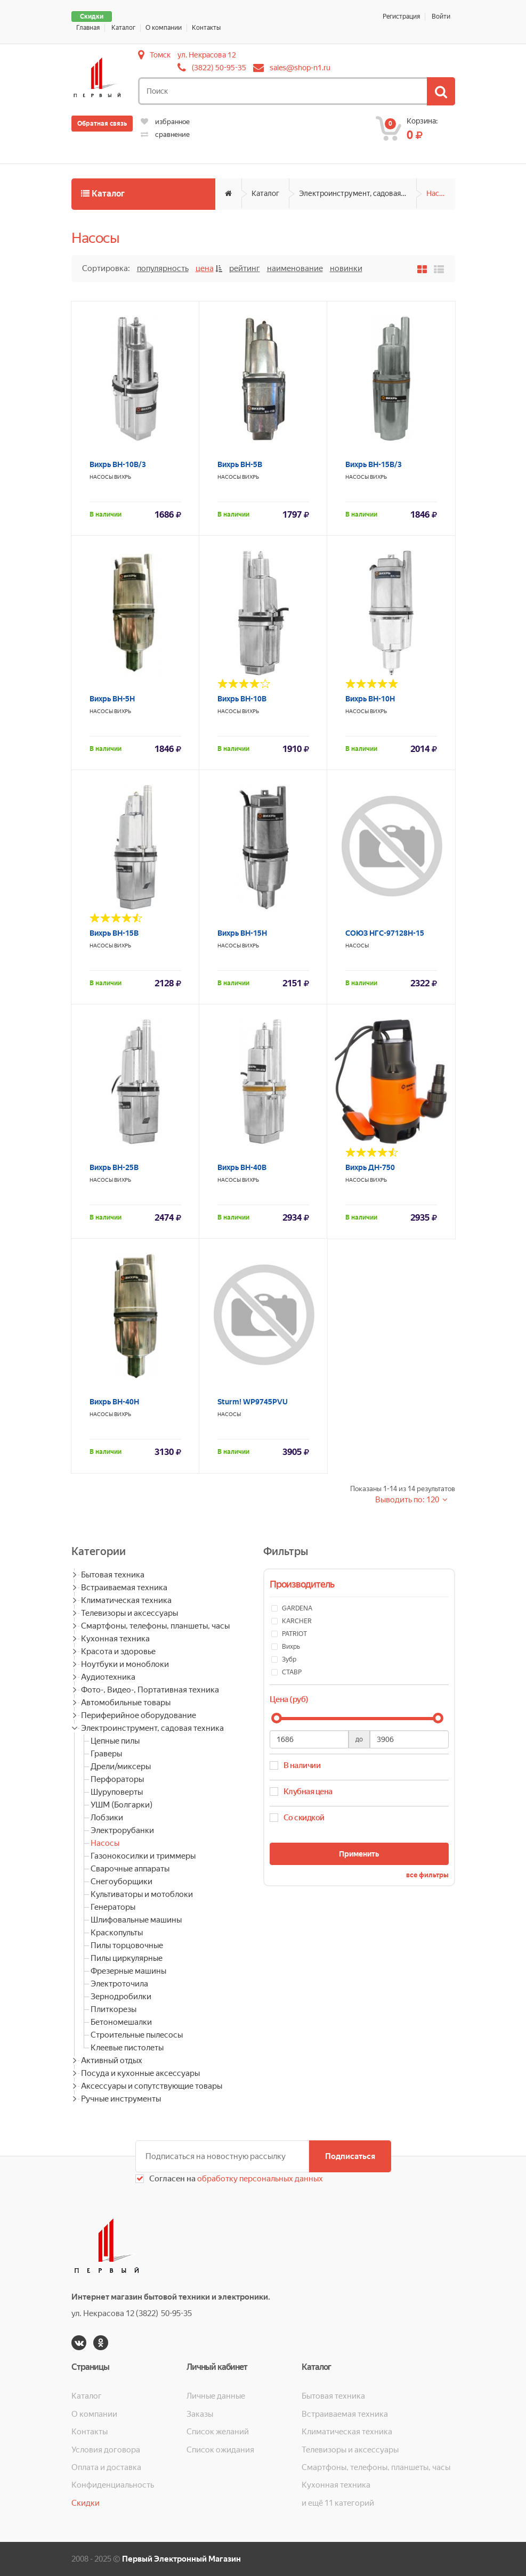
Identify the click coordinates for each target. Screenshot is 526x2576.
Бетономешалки (121, 2022)
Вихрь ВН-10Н (370, 698)
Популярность (163, 268)
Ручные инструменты (121, 2099)
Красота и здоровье (118, 1651)
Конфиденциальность (112, 2485)
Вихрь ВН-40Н (114, 1401)
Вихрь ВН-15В (114, 933)
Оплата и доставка (106, 2467)
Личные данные (216, 2396)
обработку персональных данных (259, 2179)
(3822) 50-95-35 (219, 67)
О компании (163, 27)
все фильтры (427, 1875)
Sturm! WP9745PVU (252, 1401)
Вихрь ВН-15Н (242, 933)
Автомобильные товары (126, 1702)
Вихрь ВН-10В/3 (118, 464)
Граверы (106, 1754)
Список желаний (218, 2431)
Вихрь (122, 477)
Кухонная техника (115, 1638)
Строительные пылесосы (137, 2035)
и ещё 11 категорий (338, 2503)
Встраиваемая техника (124, 1587)
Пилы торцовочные (127, 1945)
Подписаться (350, 2156)
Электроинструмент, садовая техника (358, 193)
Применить (359, 1854)
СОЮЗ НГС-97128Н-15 (384, 933)
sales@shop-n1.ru (300, 67)
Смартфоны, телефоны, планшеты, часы (155, 1626)
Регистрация (401, 16)
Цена (205, 268)
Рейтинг (244, 268)
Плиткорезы (113, 2009)
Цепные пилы (115, 1741)
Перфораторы (117, 1779)
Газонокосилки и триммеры (143, 1856)
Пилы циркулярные (127, 1958)
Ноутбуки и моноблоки (125, 1664)
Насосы (439, 193)
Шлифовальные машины (136, 1920)
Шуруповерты (117, 1792)
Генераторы (113, 1907)
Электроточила (119, 1984)
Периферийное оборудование (138, 1715)
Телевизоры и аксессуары (129, 1613)
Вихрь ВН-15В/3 (373, 464)
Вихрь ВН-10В (241, 698)
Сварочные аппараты (130, 1869)
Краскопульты (117, 1932)
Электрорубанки (122, 1830)
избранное (165, 122)
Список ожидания (220, 2450)
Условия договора (105, 2450)
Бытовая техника (112, 1575)
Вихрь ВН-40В (241, 1167)
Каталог (123, 27)
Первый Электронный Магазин (181, 2559)
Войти (441, 16)
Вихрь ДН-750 (370, 1167)
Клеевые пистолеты (127, 2047)
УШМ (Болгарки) (121, 1805)
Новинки (346, 268)
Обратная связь (102, 123)
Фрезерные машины (128, 1971)
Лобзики (107, 1817)
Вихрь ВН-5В (239, 464)
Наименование (295, 268)
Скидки (91, 16)
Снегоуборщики (121, 1881)
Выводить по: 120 (408, 1499)
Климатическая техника (126, 1600)
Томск (160, 55)
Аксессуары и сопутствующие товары (151, 2086)
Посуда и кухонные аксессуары (140, 2073)
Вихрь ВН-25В (114, 1167)
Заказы (200, 2414)
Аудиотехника (108, 1677)
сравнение (165, 134)
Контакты (206, 27)
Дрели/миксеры (121, 1766)
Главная (88, 27)
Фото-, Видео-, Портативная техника (150, 1690)
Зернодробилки (121, 1996)
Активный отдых (111, 2060)
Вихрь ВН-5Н (112, 698)
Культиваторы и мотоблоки (142, 1894)
